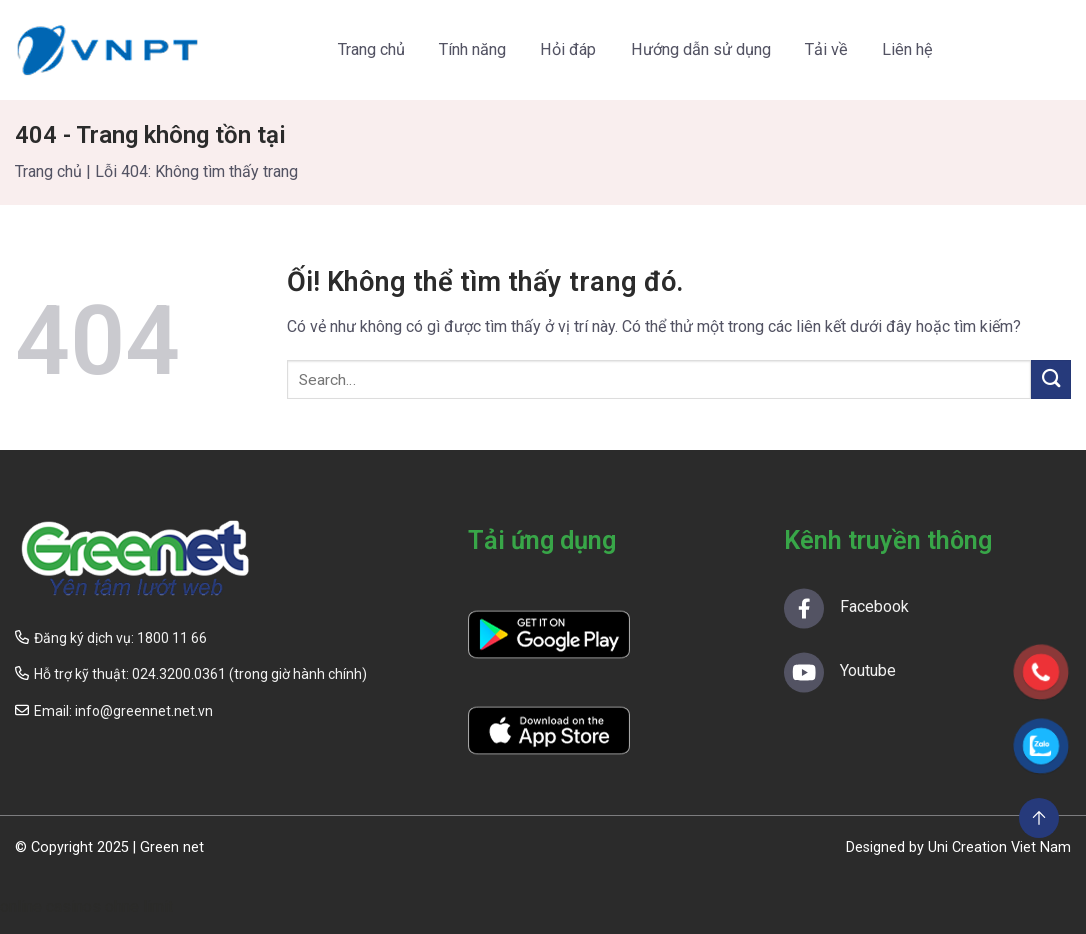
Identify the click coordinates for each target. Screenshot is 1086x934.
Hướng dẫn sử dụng (701, 49)
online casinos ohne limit (86, 906)
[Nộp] (1051, 379)
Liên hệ (907, 49)
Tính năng (472, 49)
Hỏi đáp (568, 49)
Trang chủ (371, 49)
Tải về (826, 49)
